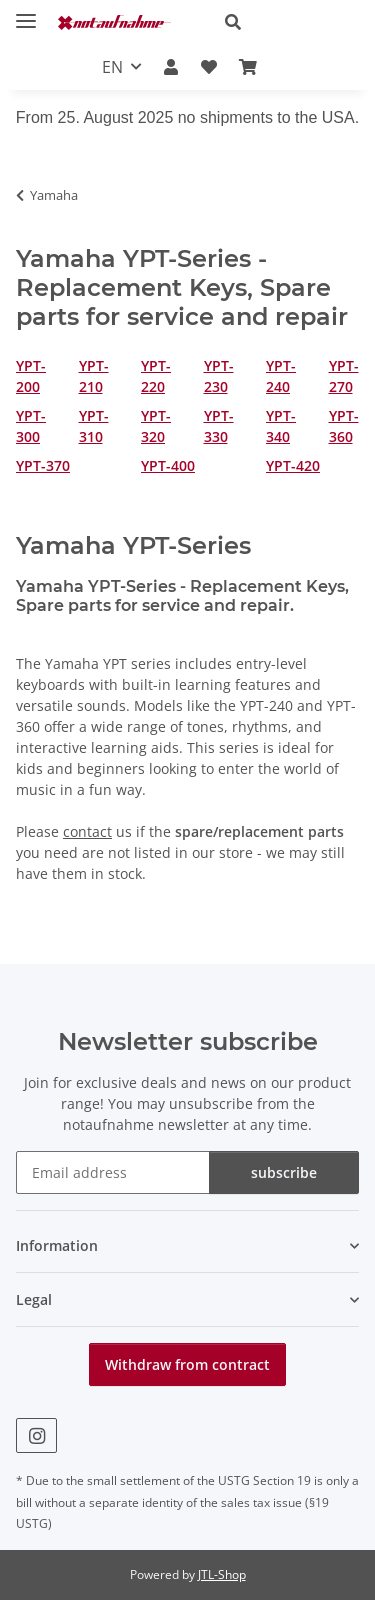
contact (87, 831)
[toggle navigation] (26, 12)
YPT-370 (43, 465)
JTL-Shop (222, 1574)
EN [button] (112, 67)
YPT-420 (293, 465)
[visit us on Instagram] (36, 1435)
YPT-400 (168, 465)
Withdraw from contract (187, 1364)
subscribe (284, 1172)
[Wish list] (209, 67)
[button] (284, 22)
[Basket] (248, 67)
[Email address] (113, 1172)
